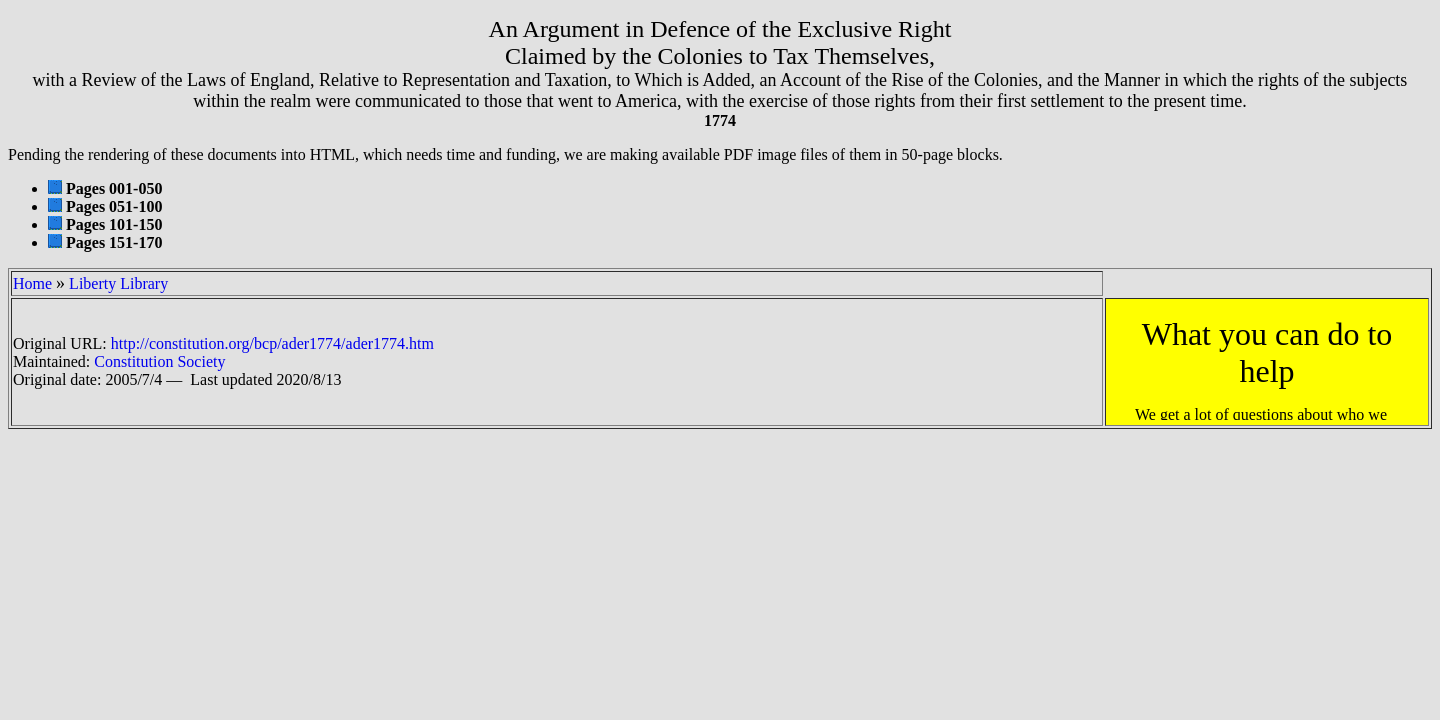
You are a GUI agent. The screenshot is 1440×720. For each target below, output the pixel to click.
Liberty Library (118, 283)
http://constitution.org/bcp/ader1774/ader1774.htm (272, 343)
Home (32, 283)
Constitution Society (159, 361)
